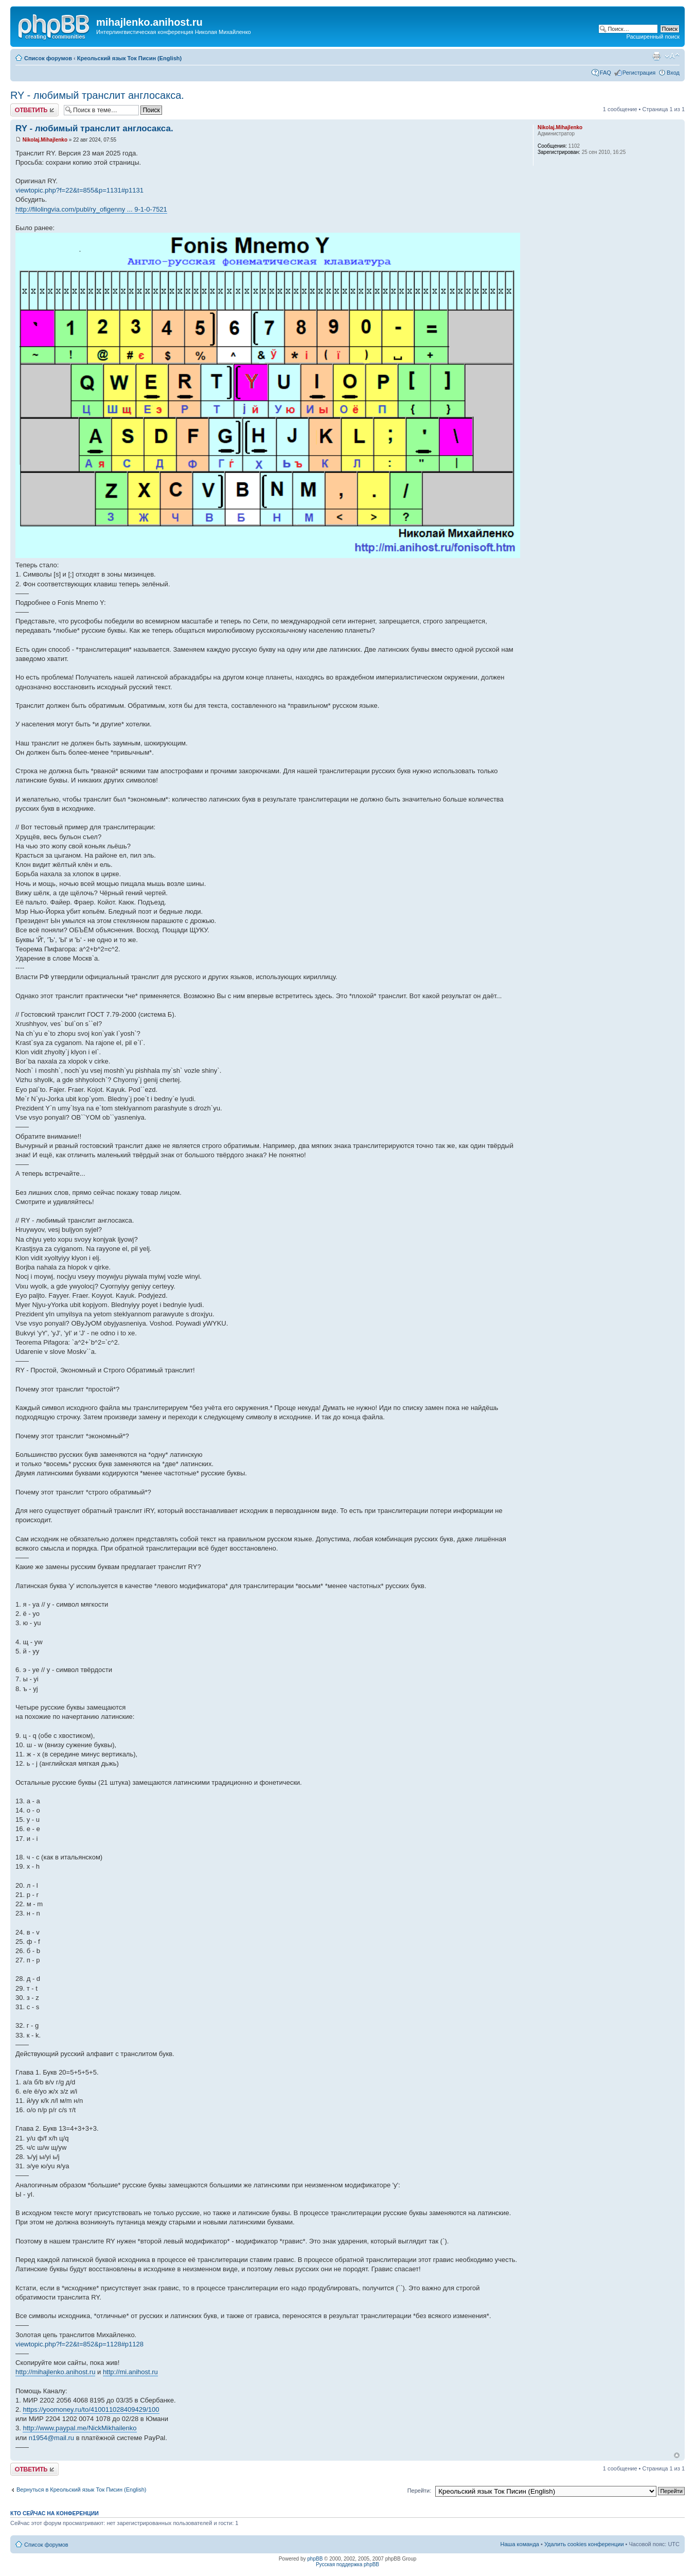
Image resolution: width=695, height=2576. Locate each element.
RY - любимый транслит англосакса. (97, 95)
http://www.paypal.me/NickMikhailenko (79, 2428)
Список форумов (48, 58)
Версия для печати (656, 56)
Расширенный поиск (653, 36)
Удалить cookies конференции (584, 2544)
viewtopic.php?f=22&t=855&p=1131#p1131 (79, 190)
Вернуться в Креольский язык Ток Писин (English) (81, 2489)
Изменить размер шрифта (672, 56)
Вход (673, 72)
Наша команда (520, 2544)
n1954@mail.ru (51, 2438)
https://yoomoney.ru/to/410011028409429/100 (91, 2409)
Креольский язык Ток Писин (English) (129, 58)
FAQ (605, 72)
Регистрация (638, 72)
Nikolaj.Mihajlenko (45, 140)
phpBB (315, 2559)
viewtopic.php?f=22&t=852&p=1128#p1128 (79, 2344)
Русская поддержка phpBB (347, 2564)
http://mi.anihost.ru (130, 2372)
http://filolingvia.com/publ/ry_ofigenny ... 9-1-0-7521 (91, 209)
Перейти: (419, 2490)
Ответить (34, 109)
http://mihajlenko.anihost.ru (55, 2372)
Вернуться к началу (677, 2455)
